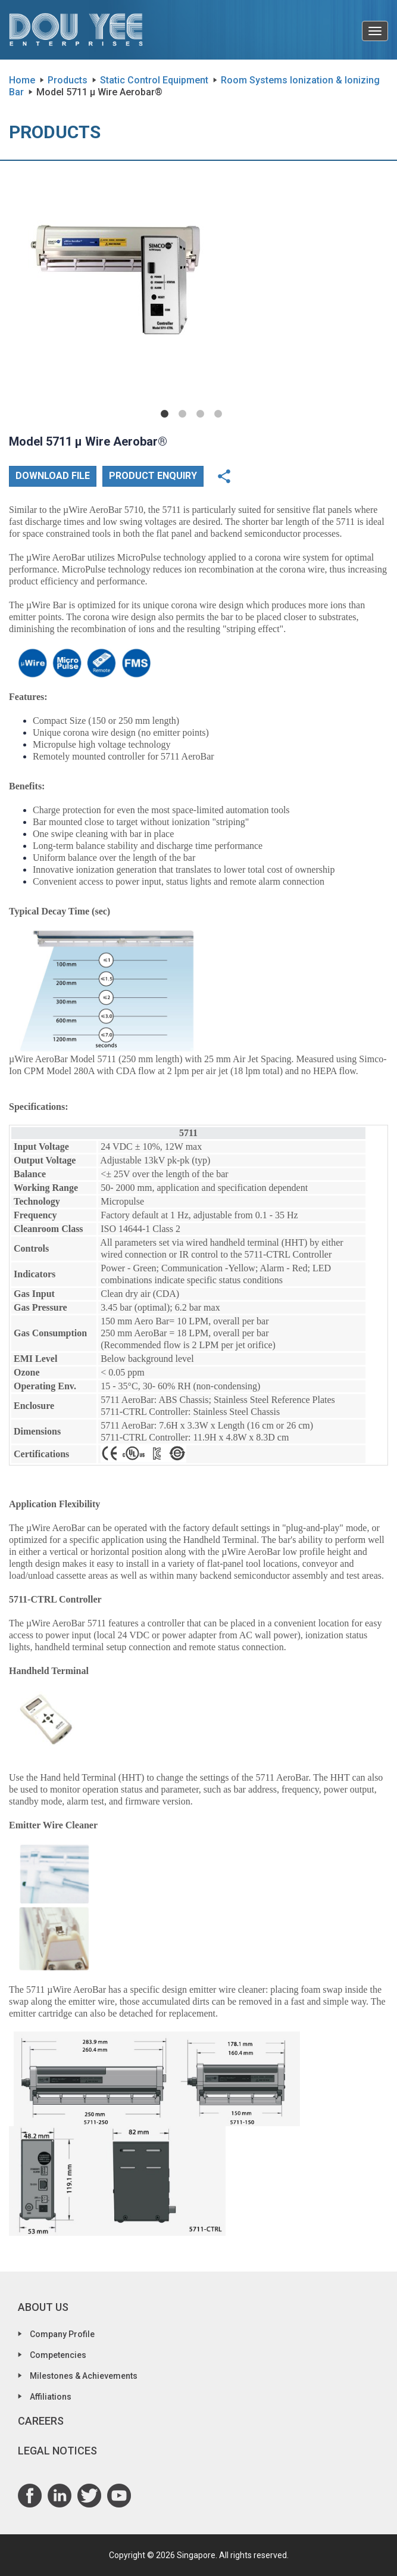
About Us (43, 2307)
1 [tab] (165, 414)
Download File (52, 475)
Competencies (58, 2355)
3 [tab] (201, 414)
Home (22, 80)
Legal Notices (57, 2450)
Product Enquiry (153, 475)
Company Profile (62, 2334)
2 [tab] (183, 414)
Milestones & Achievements (83, 2376)
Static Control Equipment (154, 80)
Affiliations (50, 2396)
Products (67, 80)
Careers (41, 2421)
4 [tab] (218, 414)
